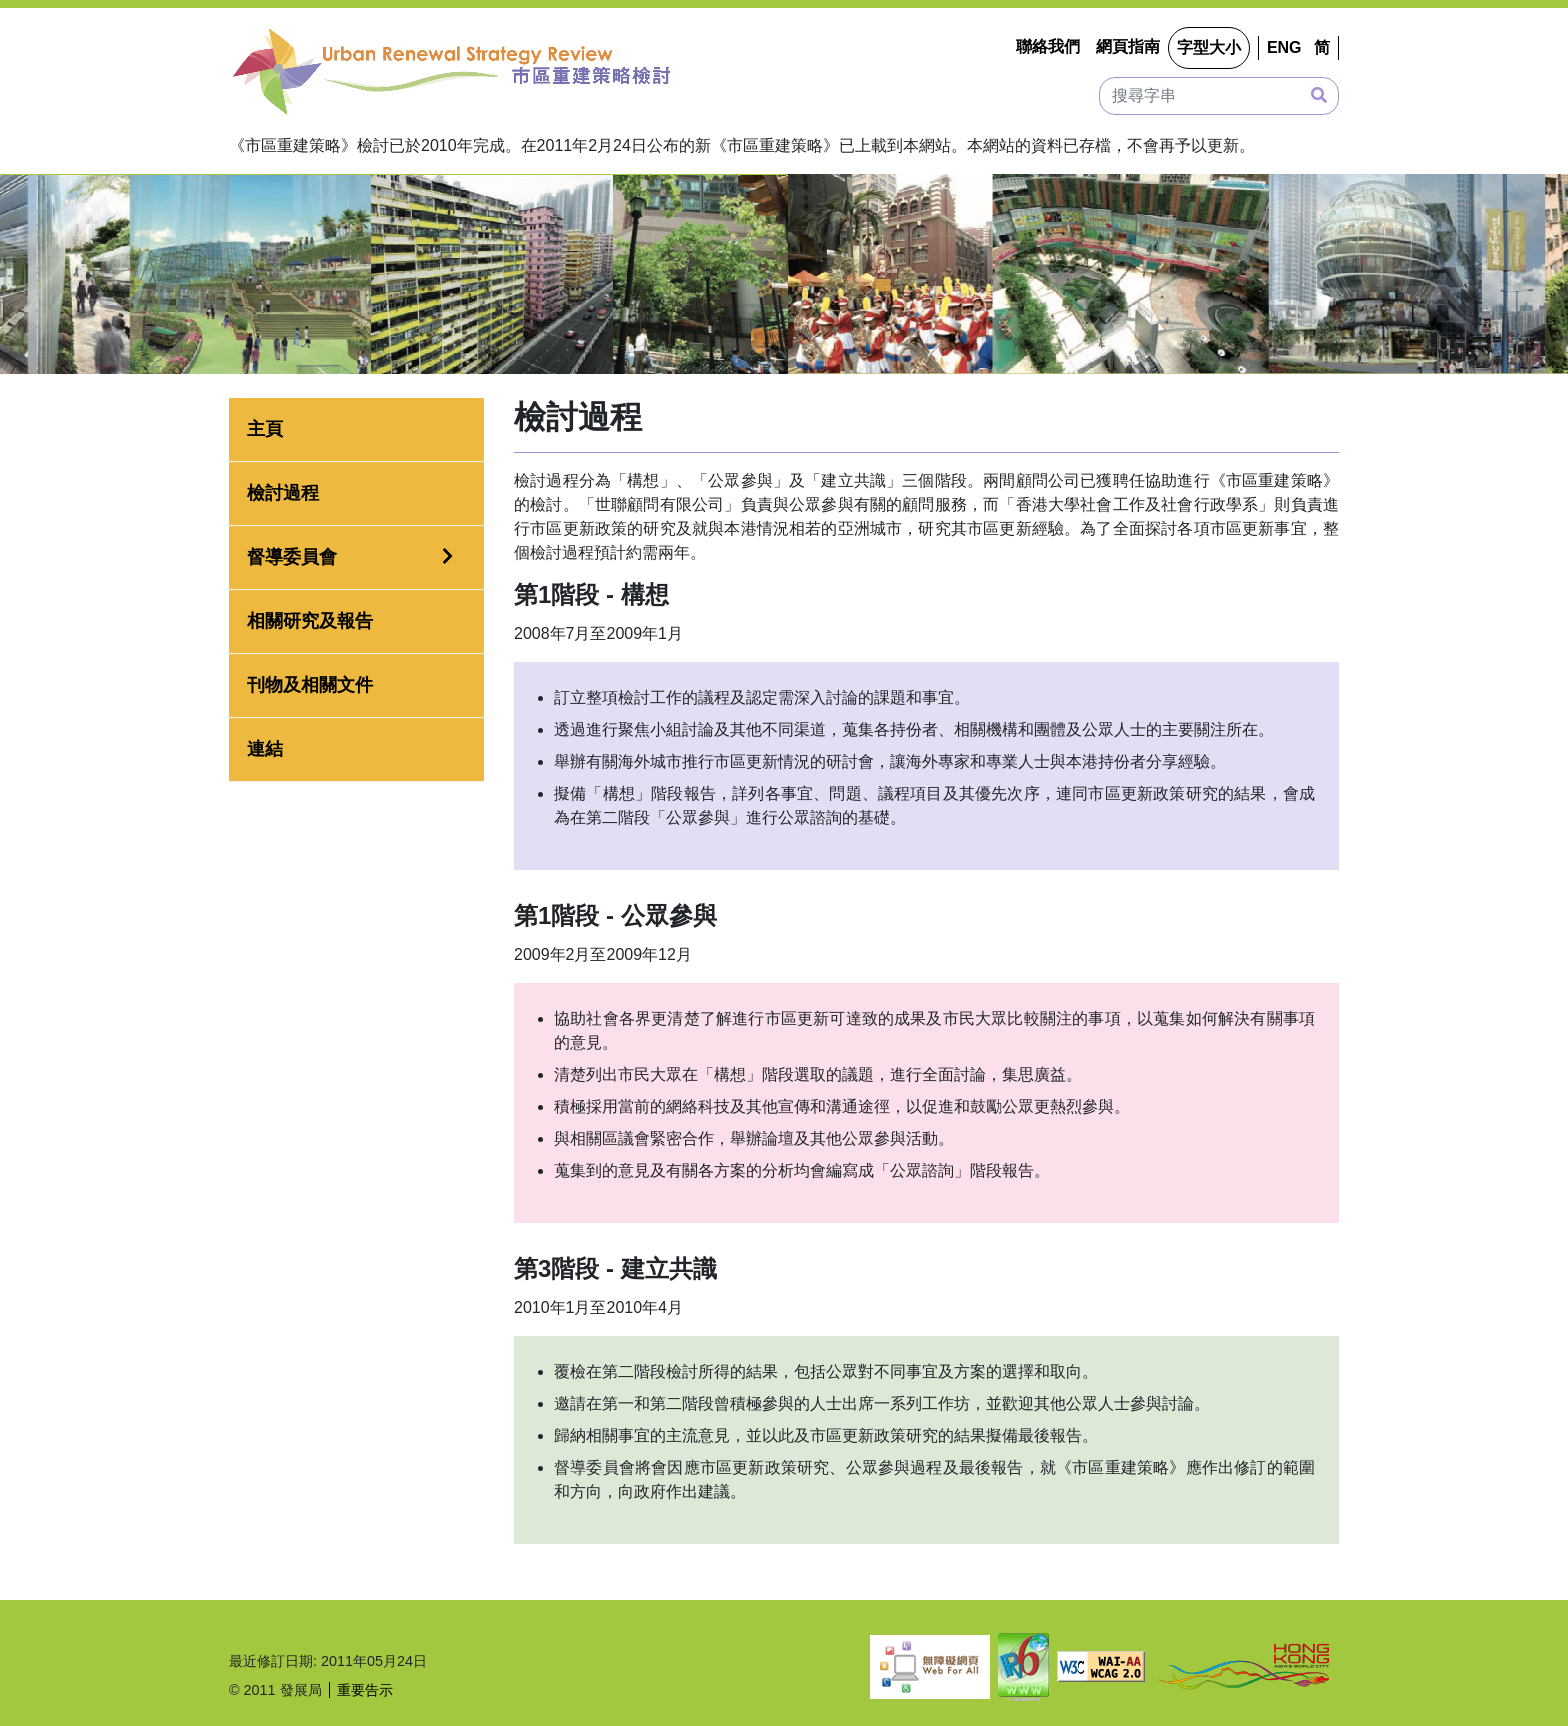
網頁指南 (1128, 46)
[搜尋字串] (1219, 96)
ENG (1284, 47)
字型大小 (1209, 47)
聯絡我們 (1048, 46)
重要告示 (365, 1690)
